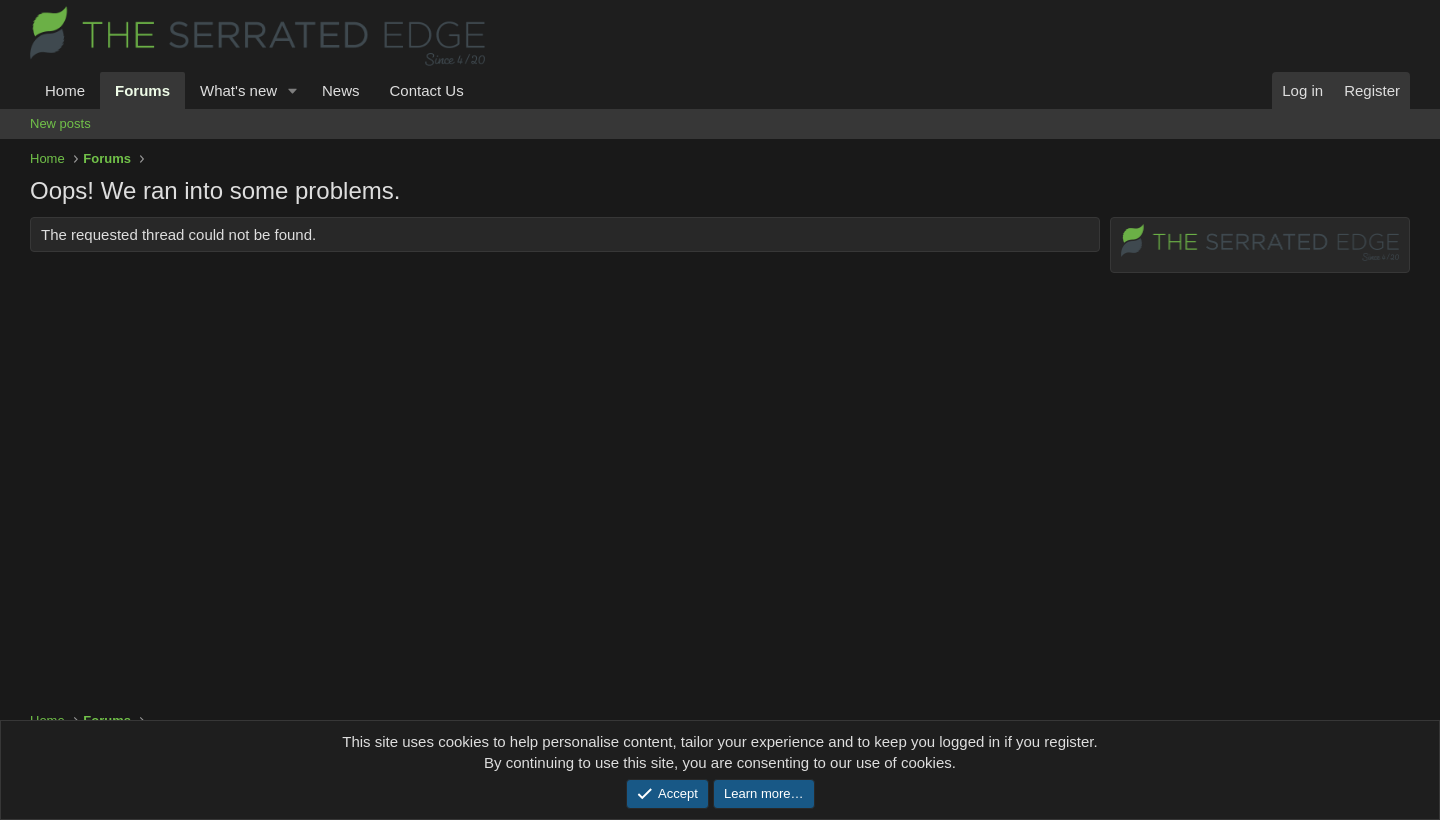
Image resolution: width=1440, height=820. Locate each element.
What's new (238, 90)
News (341, 90)
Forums (142, 90)
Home (65, 90)
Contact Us (426, 90)
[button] (293, 90)
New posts (60, 123)
